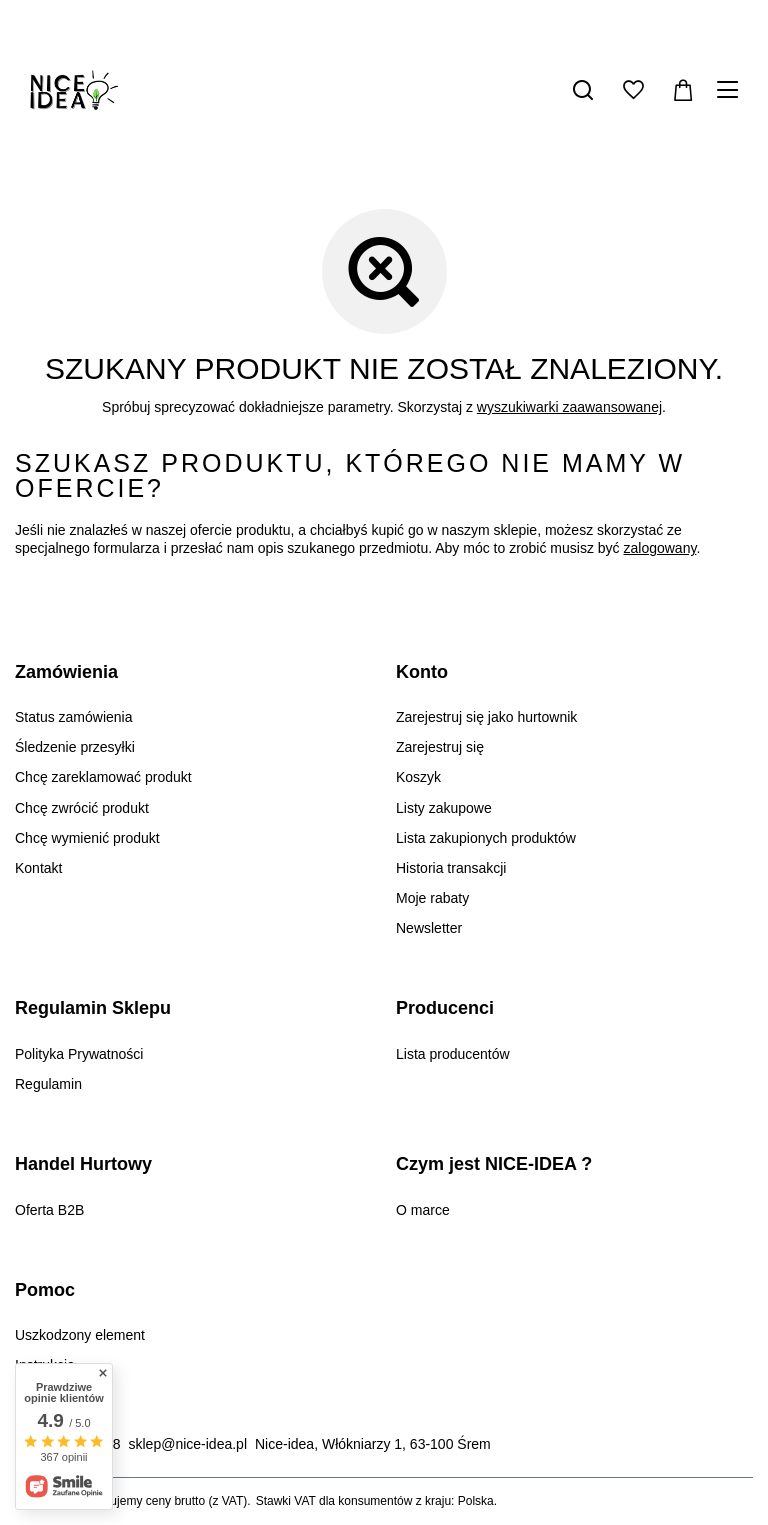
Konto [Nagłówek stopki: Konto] (422, 672)
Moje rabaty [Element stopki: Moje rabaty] (432, 898)
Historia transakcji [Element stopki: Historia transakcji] (451, 868)
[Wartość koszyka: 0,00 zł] (683, 90)
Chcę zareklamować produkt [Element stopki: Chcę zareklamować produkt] (103, 777)
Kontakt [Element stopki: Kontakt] (38, 868)
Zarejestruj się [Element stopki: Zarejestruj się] (440, 747)
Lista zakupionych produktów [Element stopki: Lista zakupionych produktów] (486, 838)
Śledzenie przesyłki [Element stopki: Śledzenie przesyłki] (75, 747)
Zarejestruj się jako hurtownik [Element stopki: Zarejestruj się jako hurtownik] (486, 717)
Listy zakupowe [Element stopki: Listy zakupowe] (444, 808)
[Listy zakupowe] (633, 90)
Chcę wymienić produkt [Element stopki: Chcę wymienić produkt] (87, 838)
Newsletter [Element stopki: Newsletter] (429, 928)
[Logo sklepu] (74, 90)
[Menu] (730, 90)
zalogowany (660, 548)
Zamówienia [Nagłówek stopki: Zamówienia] (66, 672)
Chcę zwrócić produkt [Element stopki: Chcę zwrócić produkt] (82, 808)
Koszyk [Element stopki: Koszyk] (418, 777)
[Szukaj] (583, 90)
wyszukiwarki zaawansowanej (569, 407)
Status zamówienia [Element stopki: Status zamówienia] (74, 717)
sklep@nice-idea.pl (188, 1444)
